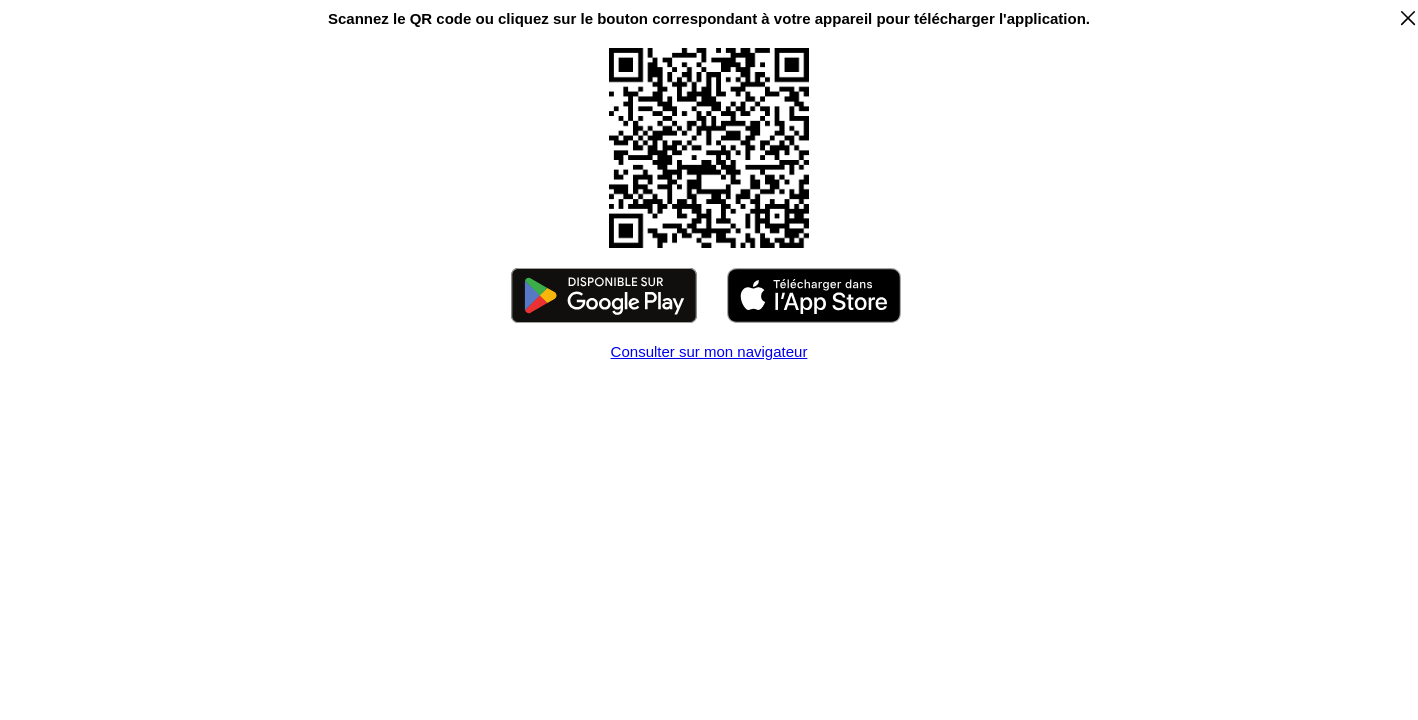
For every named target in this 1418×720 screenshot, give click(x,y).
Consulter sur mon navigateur (709, 351)
